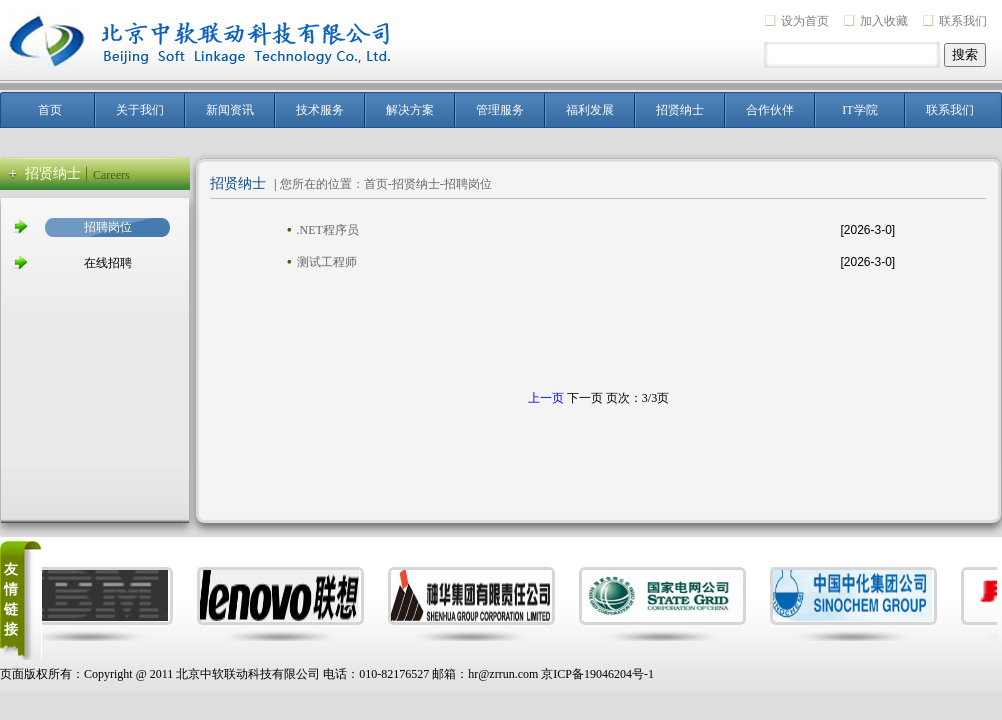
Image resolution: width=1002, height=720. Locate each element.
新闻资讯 (230, 110)
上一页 (546, 398)
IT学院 (859, 110)
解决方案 (410, 110)
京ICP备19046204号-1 (597, 674)
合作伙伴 (770, 110)
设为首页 (805, 21)
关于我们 (140, 110)
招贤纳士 (680, 110)
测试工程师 (327, 262)
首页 (50, 110)
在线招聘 (108, 263)
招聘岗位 (108, 227)
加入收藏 (884, 21)
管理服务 (500, 110)
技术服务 (320, 110)
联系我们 (963, 21)
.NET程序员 (328, 230)
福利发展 (590, 110)
